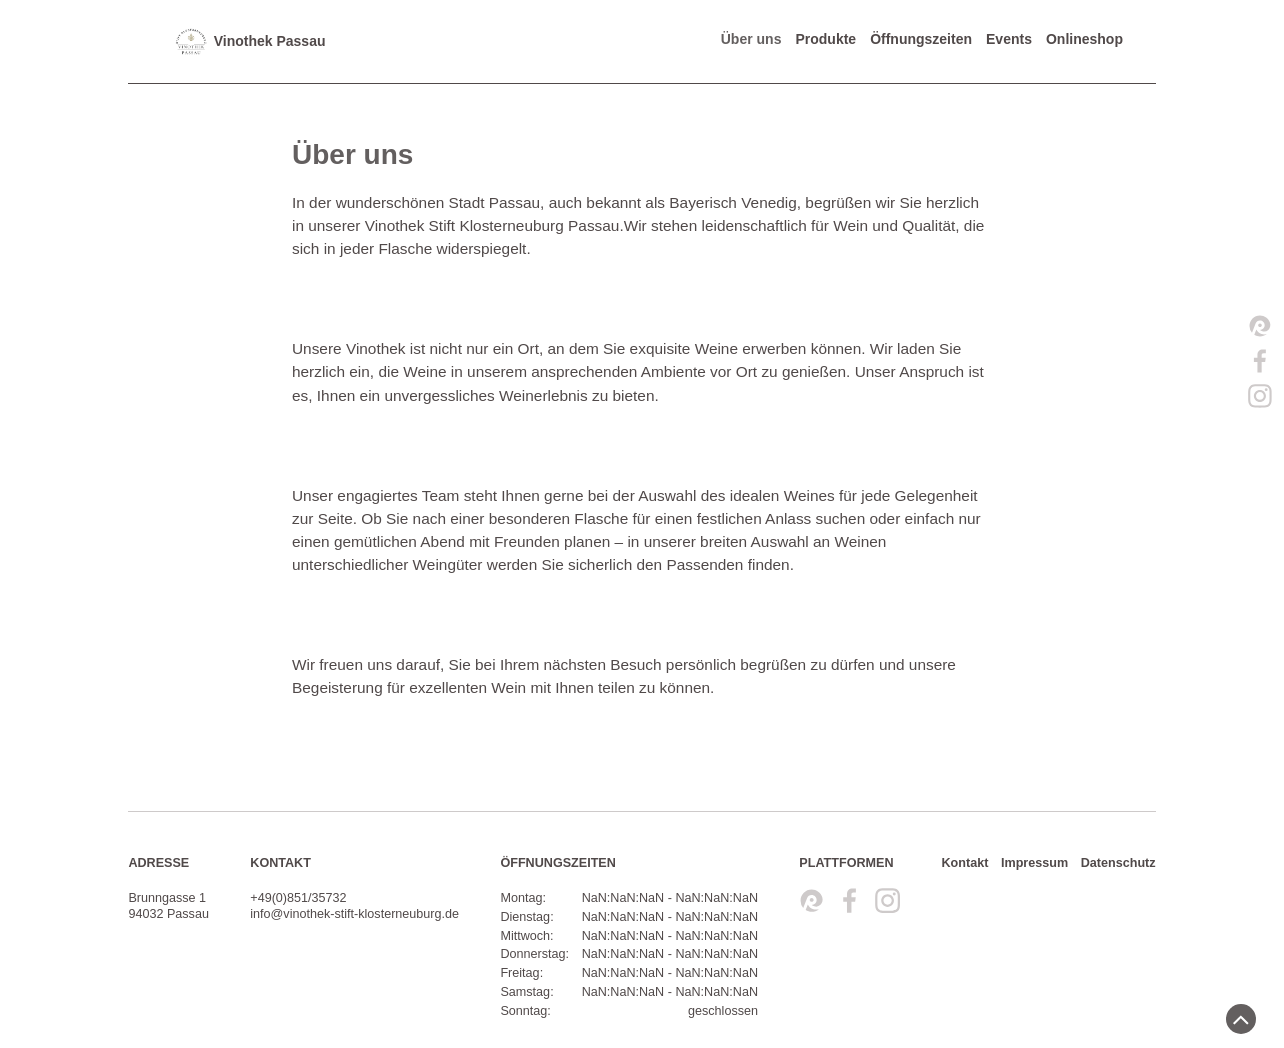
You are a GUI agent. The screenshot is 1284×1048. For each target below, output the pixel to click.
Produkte (825, 39)
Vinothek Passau (250, 41)
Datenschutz (1118, 863)
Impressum (1034, 863)
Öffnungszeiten (921, 39)
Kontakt (964, 863)
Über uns (751, 39)
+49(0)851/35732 (298, 898)
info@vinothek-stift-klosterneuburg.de (354, 914)
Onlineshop (1084, 39)
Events (1009, 39)
